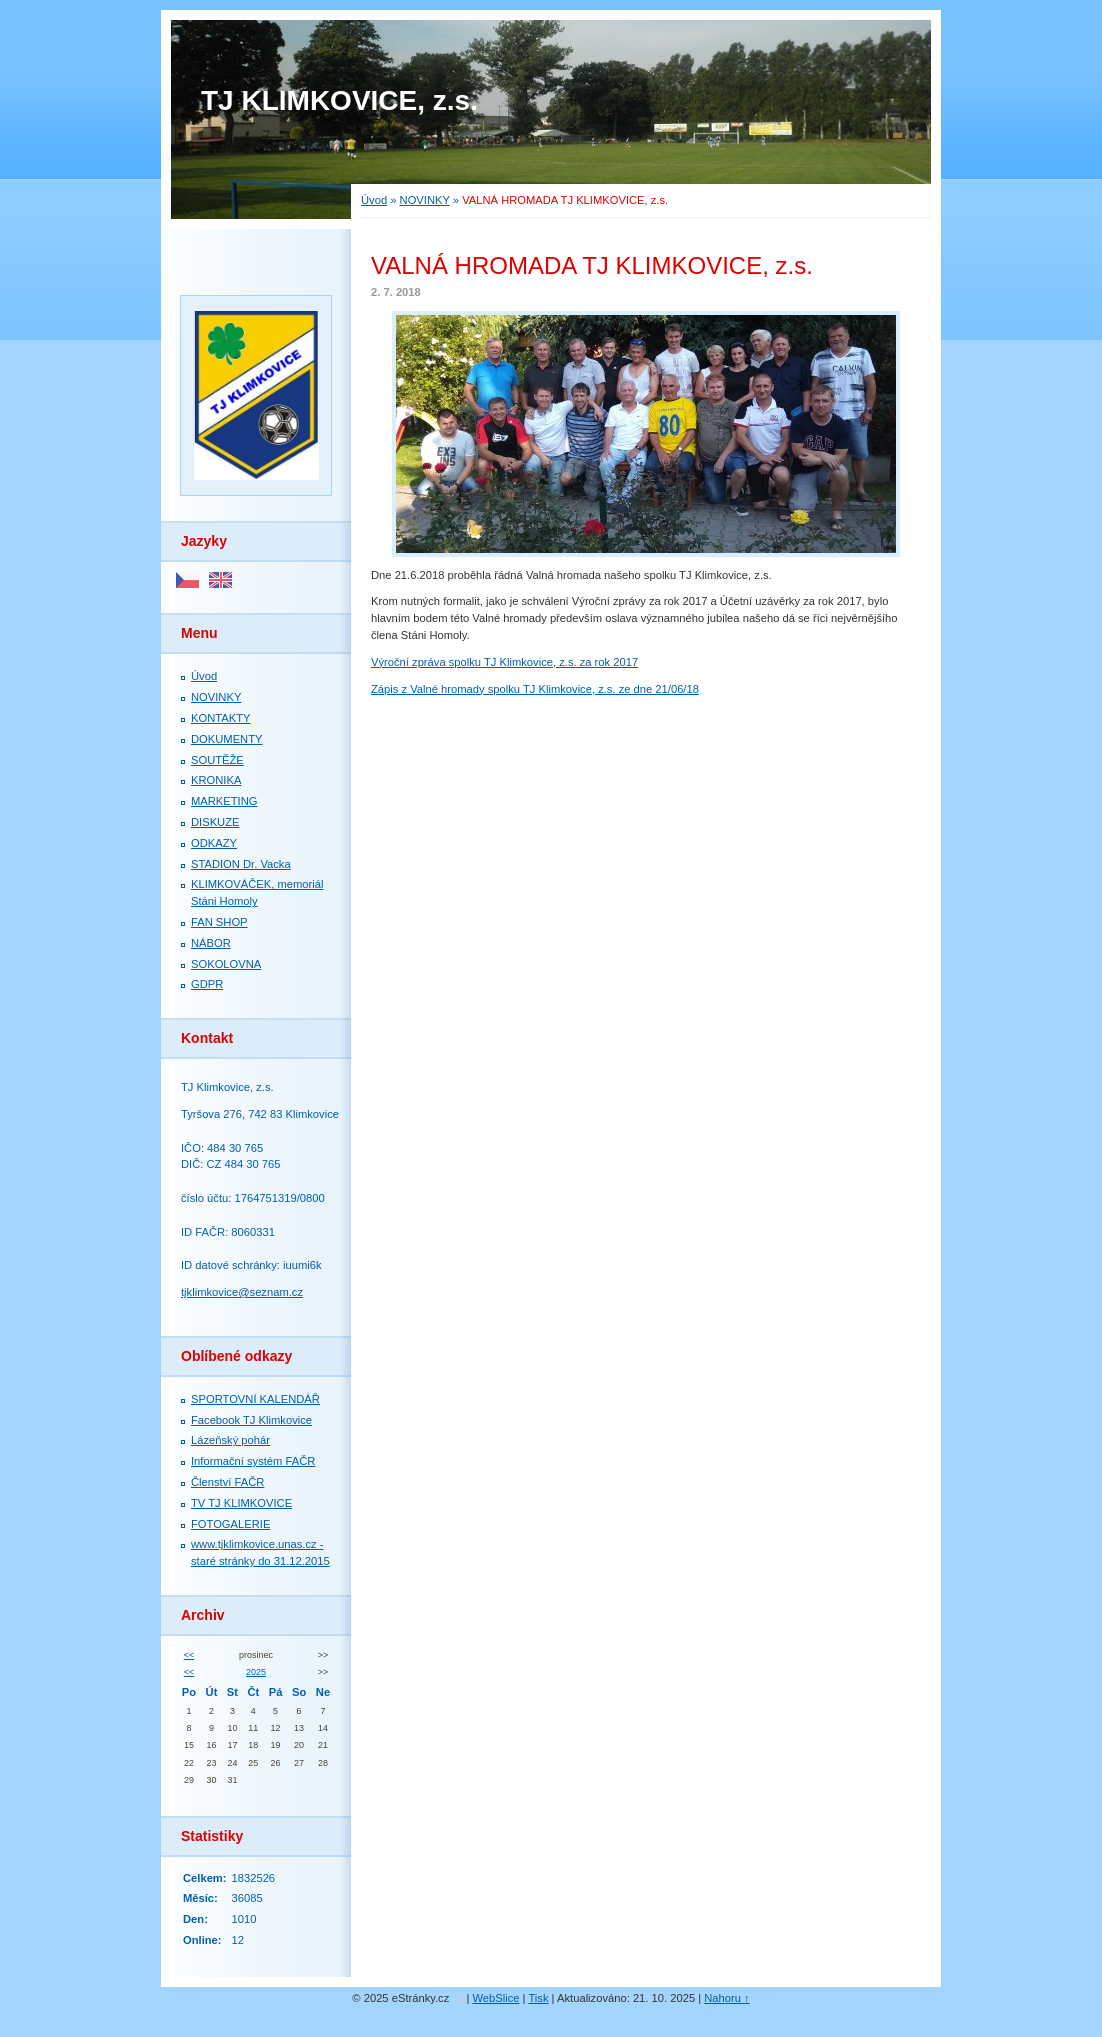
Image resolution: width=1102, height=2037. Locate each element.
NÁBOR (211, 943)
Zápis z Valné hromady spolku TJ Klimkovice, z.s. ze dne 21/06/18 (535, 689)
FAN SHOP (219, 922)
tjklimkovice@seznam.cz (242, 1292)
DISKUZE (215, 822)
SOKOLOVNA (226, 964)
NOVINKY (425, 200)
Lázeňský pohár (230, 1440)
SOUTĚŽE (217, 760)
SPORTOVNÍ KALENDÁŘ (255, 1399)
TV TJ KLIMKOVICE (241, 1503)
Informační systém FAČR (253, 1461)
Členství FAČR (227, 1482)
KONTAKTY (220, 718)
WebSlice (495, 1998)
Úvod (374, 200)
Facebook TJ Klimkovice (251, 1420)
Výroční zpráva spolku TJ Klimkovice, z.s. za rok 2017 (504, 662)
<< (189, 1655)
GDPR (207, 984)
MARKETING (224, 801)
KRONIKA (216, 780)
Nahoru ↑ (726, 1998)
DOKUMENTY (226, 739)
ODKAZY (214, 843)
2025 (256, 1672)
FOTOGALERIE (230, 1524)
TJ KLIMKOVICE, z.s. (339, 100)
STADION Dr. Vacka (241, 864)
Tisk (538, 1998)
